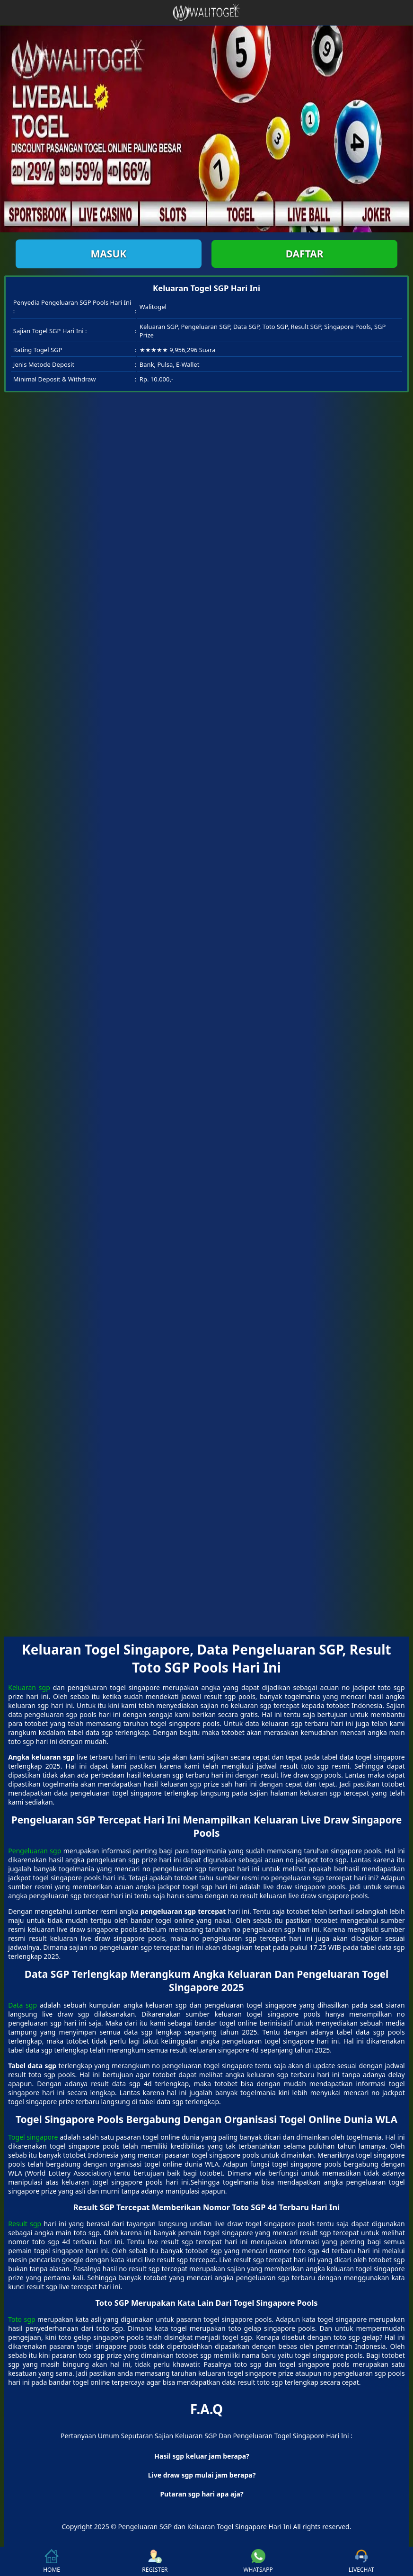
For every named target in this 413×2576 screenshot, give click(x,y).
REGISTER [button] (154, 2561)
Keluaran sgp (29, 1687)
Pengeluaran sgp (34, 1850)
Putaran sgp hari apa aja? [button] (201, 2493)
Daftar (305, 253)
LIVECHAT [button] (361, 2561)
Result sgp (24, 2223)
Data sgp (22, 2005)
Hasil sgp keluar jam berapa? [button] (201, 2456)
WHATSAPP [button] (257, 2561)
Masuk (108, 253)
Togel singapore (33, 2137)
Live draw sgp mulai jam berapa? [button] (202, 2474)
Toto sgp (21, 2319)
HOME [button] (51, 2561)
